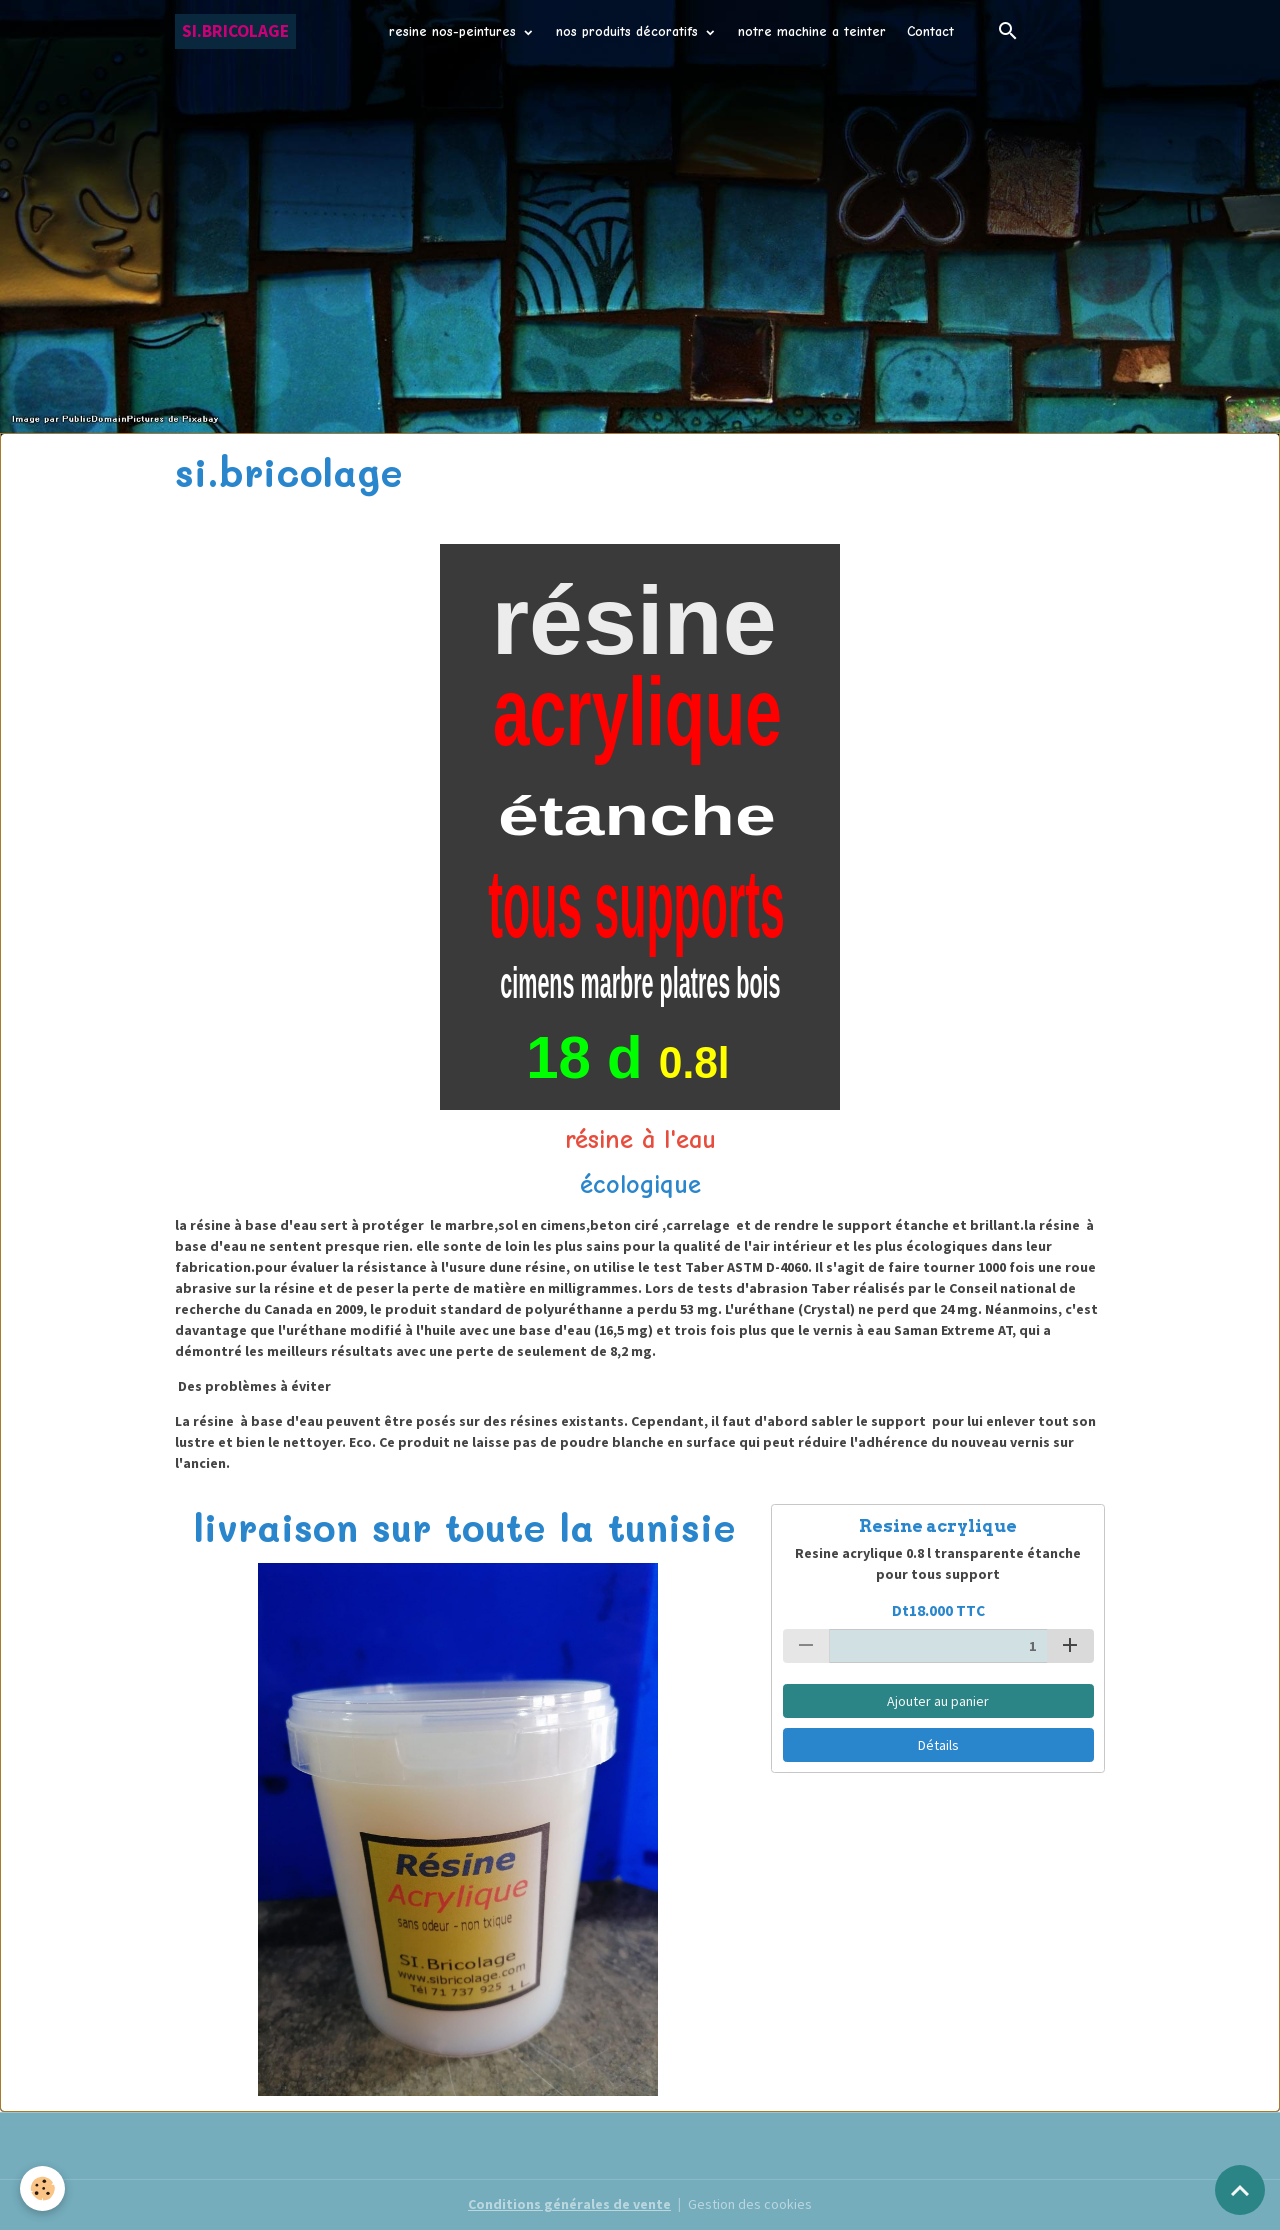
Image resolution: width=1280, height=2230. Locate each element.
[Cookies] (42, 2188)
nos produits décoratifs (629, 31)
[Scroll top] (1240, 2190)
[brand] (235, 31)
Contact (930, 31)
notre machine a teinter (812, 31)
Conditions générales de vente (569, 2204)
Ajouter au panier (938, 1701)
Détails (938, 1745)
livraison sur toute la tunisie (465, 1526)
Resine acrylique (938, 1526)
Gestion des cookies (750, 2204)
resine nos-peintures (455, 31)
